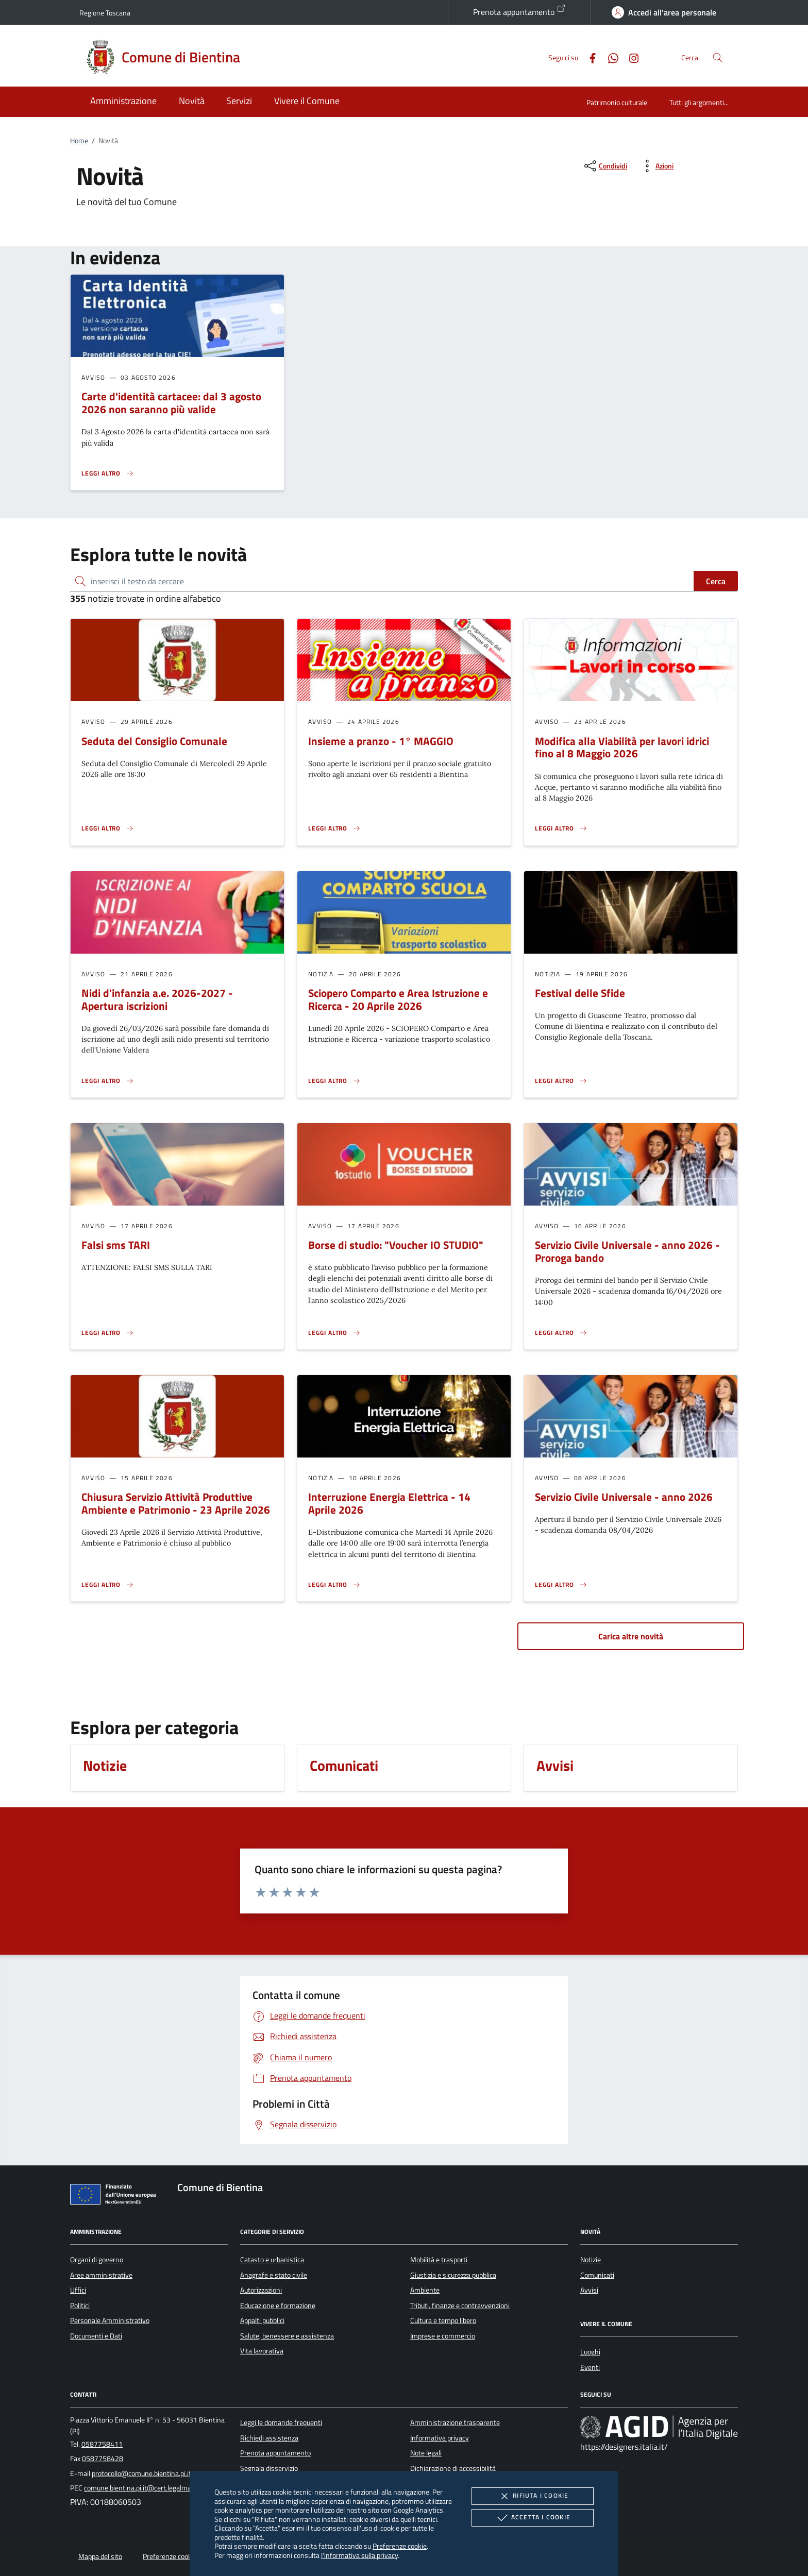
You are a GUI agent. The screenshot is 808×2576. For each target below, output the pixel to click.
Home (79, 140)
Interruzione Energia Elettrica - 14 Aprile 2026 (389, 1503)
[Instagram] (629, 57)
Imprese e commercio (442, 2336)
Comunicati (597, 2275)
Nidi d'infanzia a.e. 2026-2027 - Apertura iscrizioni (157, 999)
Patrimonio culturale (616, 102)
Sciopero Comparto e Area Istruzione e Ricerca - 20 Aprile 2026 (398, 999)
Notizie (590, 2259)
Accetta (532, 2518)
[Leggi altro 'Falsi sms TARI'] (107, 1333)
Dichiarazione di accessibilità (453, 2468)
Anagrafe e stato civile (273, 2275)
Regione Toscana (104, 12)
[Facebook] (588, 57)
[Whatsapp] (609, 57)
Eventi (590, 2367)
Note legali (426, 2453)
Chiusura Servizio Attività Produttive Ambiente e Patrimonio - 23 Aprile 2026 (175, 1503)
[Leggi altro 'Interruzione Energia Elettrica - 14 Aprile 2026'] (334, 1585)
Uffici (78, 2290)
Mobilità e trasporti (438, 2259)
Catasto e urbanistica (272, 2259)
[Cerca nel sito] (717, 57)
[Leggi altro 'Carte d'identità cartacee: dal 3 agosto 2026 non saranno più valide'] (107, 473)
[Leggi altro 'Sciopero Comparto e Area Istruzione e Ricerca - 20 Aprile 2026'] (334, 1081)
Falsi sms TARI (115, 1244)
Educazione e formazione (277, 2305)
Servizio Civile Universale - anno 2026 (624, 1496)
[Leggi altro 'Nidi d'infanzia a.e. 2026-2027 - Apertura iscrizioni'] (107, 1081)
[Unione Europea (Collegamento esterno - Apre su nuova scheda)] (116, 2196)
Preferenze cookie (400, 2545)
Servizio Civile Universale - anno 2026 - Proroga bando (627, 1251)
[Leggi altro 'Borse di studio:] (334, 1333)
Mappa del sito (100, 2556)
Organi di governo (96, 2259)
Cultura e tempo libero (443, 2320)
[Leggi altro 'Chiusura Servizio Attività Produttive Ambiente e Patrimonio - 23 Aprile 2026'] (107, 1585)
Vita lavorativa (261, 2351)
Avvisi (589, 2290)
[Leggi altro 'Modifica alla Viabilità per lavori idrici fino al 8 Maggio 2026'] (561, 828)
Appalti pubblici (262, 2320)
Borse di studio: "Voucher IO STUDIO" (395, 1244)
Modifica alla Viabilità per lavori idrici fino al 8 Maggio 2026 (622, 747)
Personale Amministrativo (109, 2320)
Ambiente (425, 2290)
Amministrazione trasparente (455, 2422)
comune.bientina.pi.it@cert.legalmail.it (142, 2488)
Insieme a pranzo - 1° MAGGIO (380, 741)
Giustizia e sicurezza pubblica (453, 2275)
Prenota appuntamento (519, 11)
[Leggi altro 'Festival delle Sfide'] (561, 1081)
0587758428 (102, 2458)
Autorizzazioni (261, 2290)
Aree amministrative (101, 2275)
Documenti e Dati (96, 2336)
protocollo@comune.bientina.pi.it (141, 2473)
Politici (80, 2305)
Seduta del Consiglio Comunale (154, 741)
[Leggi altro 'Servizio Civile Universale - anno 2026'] (561, 1585)
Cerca (716, 581)
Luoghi (590, 2352)
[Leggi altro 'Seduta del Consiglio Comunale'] (107, 828)
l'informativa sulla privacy (359, 2555)
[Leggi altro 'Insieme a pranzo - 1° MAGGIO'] (334, 828)
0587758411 (102, 2444)
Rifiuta (532, 2496)
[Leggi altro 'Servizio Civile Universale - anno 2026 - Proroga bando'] (561, 1333)
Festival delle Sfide (580, 993)
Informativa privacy (439, 2438)
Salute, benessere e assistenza (287, 2336)
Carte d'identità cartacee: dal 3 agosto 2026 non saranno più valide (171, 402)
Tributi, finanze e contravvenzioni (460, 2305)
